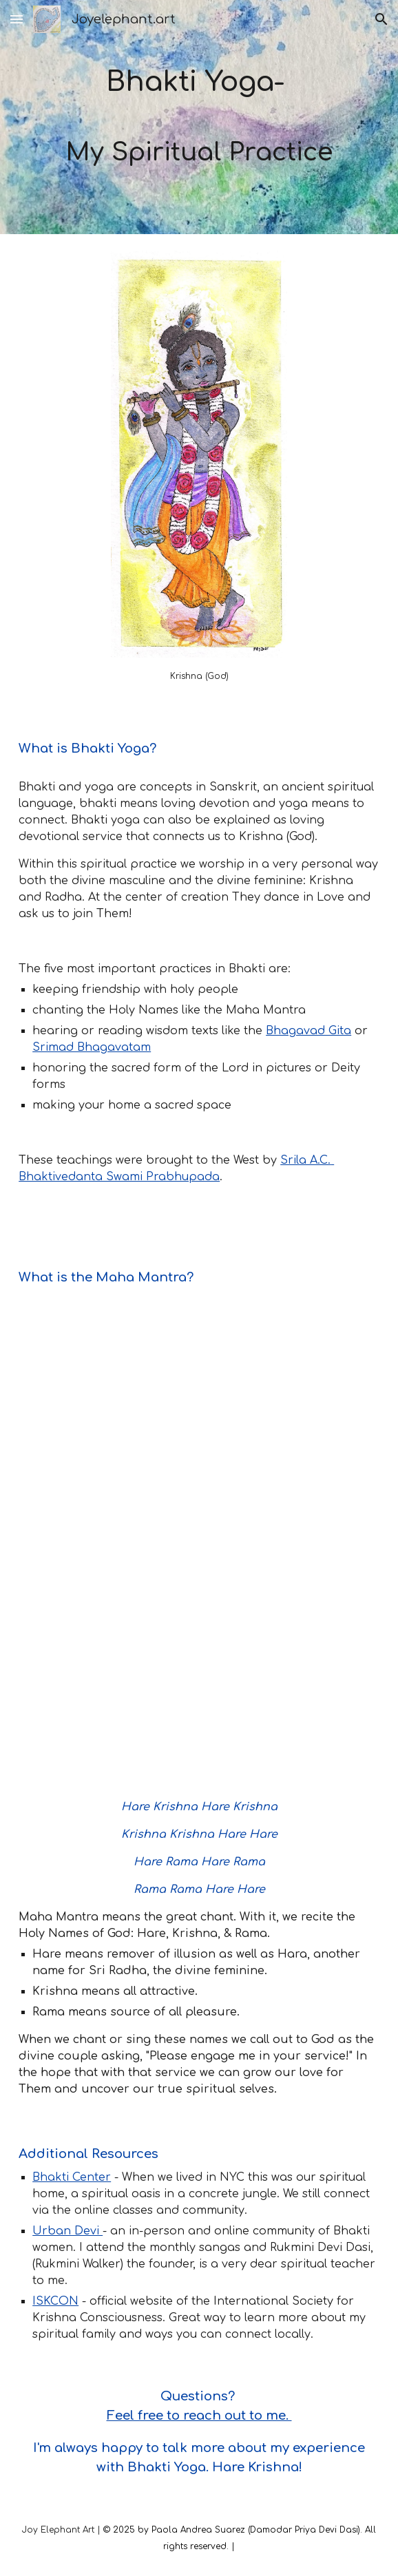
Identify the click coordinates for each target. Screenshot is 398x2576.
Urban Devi (67, 2231)
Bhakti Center (71, 2177)
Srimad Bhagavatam (91, 1047)
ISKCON (55, 2301)
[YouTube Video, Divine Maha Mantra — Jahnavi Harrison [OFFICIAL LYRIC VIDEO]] (199, 1399)
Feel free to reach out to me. (199, 2415)
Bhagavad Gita (308, 1031)
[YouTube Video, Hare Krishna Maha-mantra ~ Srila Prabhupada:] (199, 1639)
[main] (199, 117)
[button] (16, 19)
